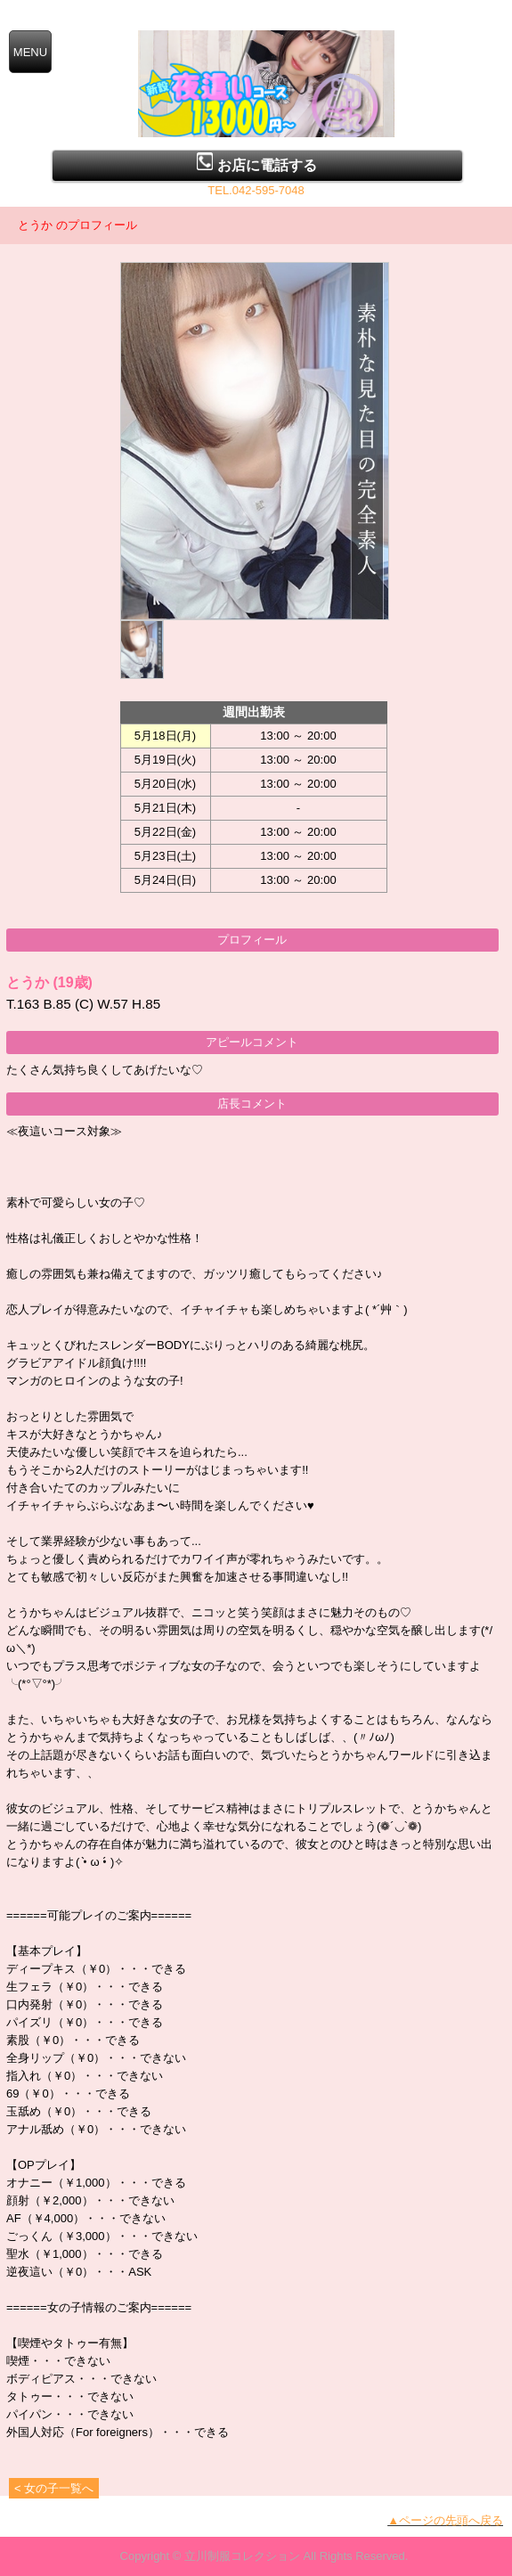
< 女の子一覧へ (53, 2488)
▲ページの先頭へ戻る (445, 2520)
